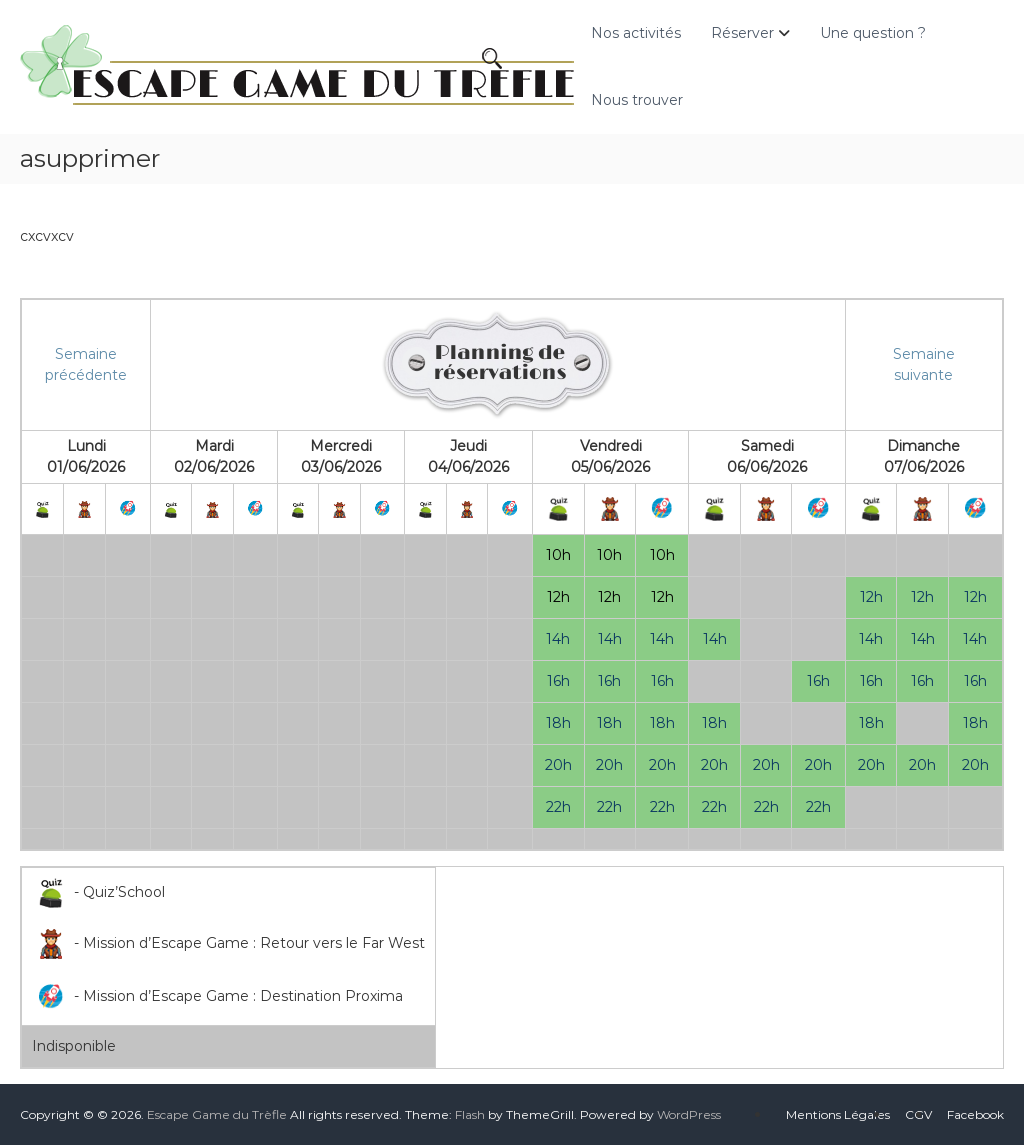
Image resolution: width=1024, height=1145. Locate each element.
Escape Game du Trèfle (217, 1114)
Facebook (975, 1114)
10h (558, 555)
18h (558, 723)
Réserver (742, 33)
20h (558, 765)
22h (558, 807)
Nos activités (636, 33)
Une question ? (873, 33)
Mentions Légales (838, 1114)
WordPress (689, 1114)
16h (558, 681)
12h (558, 597)
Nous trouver (637, 100)
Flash (470, 1114)
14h (558, 639)
